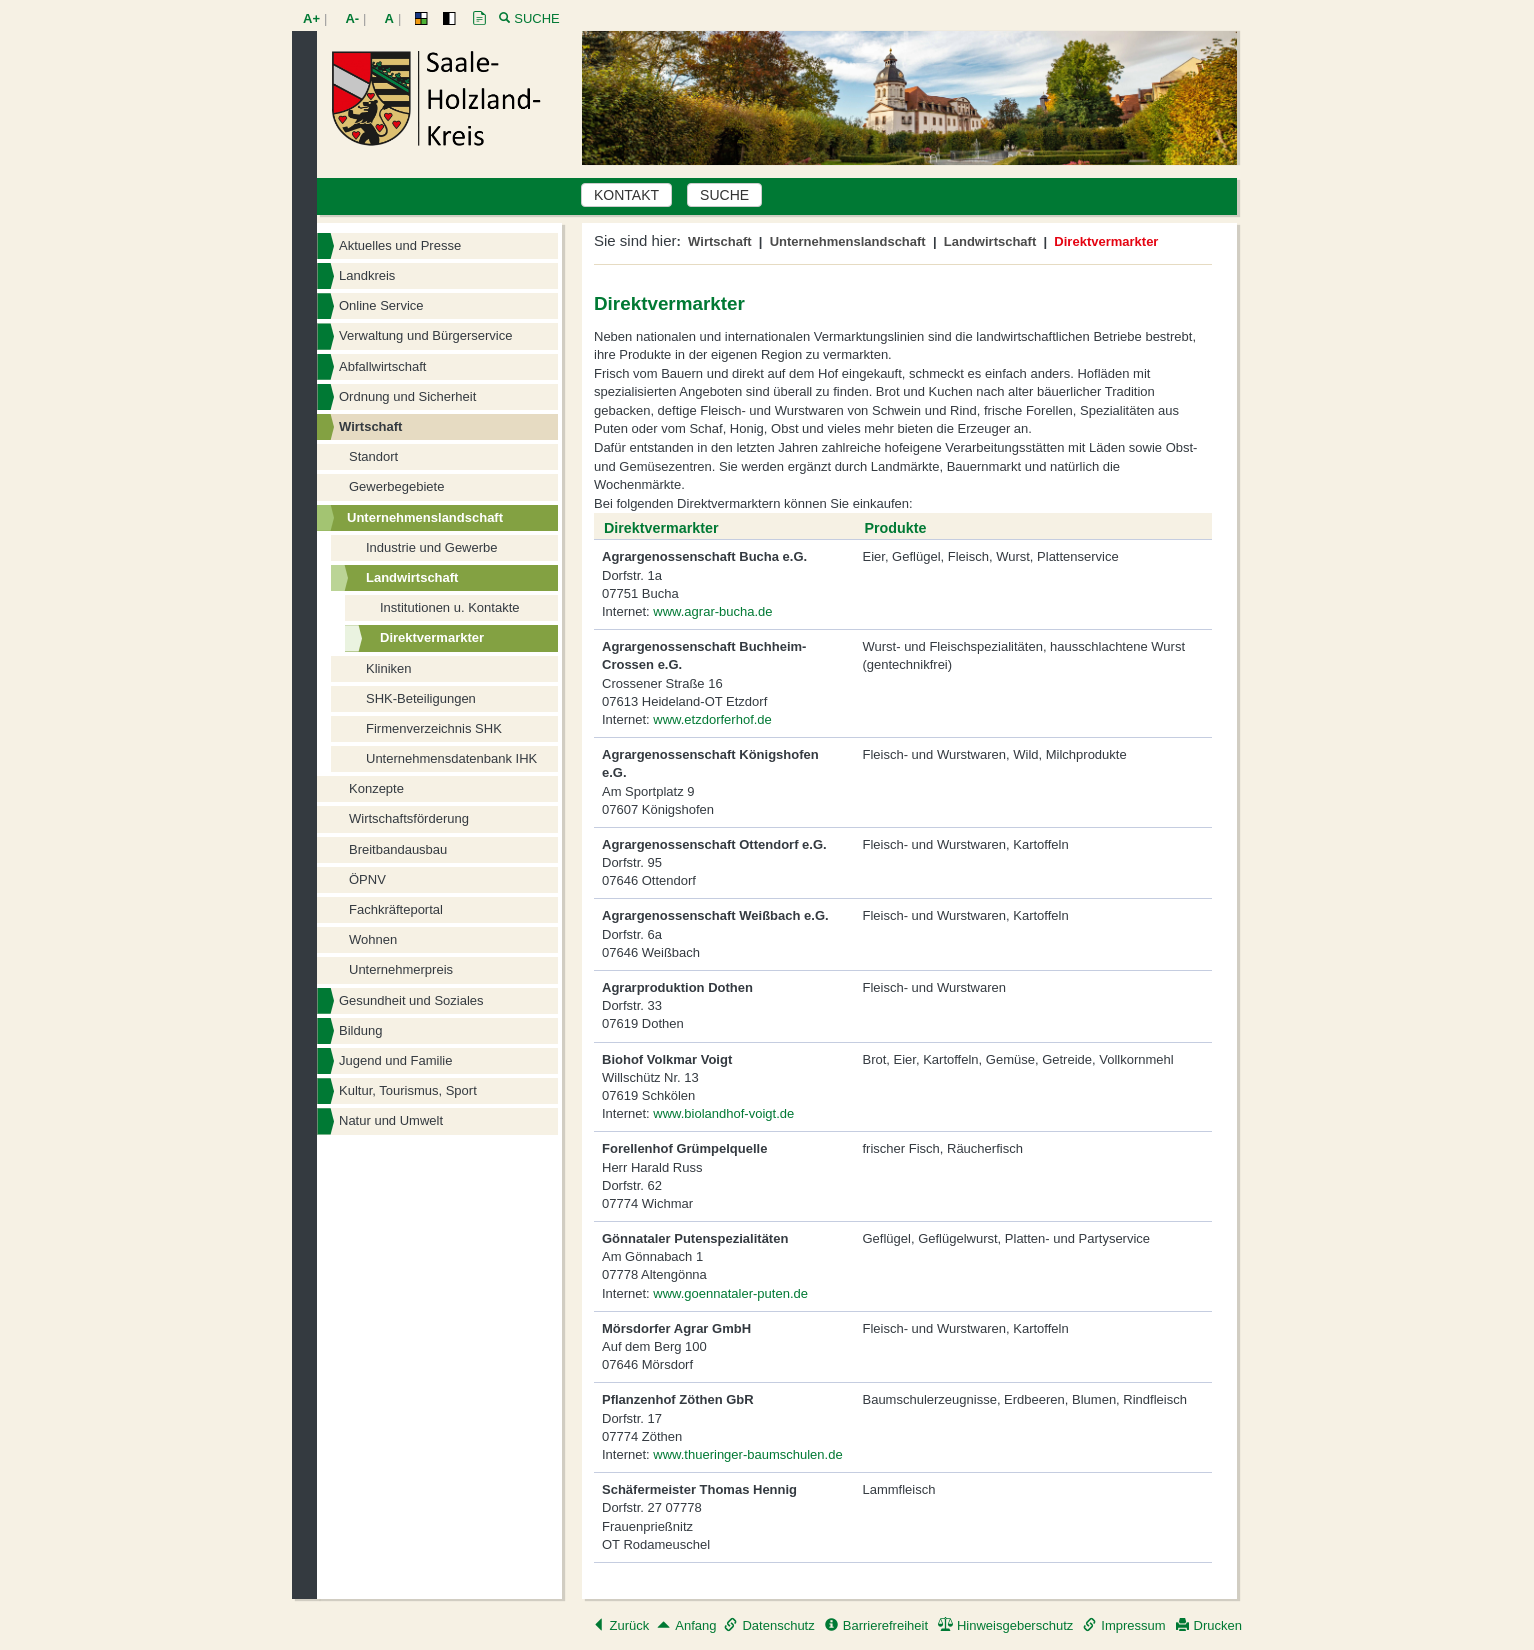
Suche (537, 18)
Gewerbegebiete (396, 486)
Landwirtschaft (412, 577)
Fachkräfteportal (396, 909)
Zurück (621, 1625)
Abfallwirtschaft (382, 366)
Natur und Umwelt (391, 1120)
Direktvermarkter (432, 637)
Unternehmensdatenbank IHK (451, 758)
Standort (373, 456)
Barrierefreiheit (876, 1625)
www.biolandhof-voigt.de (723, 1113)
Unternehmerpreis (401, 969)
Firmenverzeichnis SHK (434, 728)
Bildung (360, 1030)
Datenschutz (769, 1625)
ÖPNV (367, 879)
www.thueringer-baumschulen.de (747, 1454)
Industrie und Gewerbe (432, 547)
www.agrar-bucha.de (712, 611)
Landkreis (367, 275)
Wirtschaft (370, 426)
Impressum (1124, 1625)
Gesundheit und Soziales (411, 1000)
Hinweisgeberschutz (1005, 1625)
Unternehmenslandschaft (425, 517)
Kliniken (389, 668)
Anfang (686, 1625)
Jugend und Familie (395, 1060)
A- (352, 18)
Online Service (381, 305)
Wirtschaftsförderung (409, 818)
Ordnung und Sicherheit (407, 396)
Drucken (1209, 1625)
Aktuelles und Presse (400, 245)
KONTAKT (626, 195)
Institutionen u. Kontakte (449, 607)
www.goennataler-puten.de (730, 1293)
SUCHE (724, 195)
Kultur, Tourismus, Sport (408, 1090)
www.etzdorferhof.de (712, 719)
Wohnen (373, 939)
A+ (311, 18)
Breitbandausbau (398, 849)
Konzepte (376, 788)
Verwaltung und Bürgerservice (425, 335)
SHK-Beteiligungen (421, 698)
